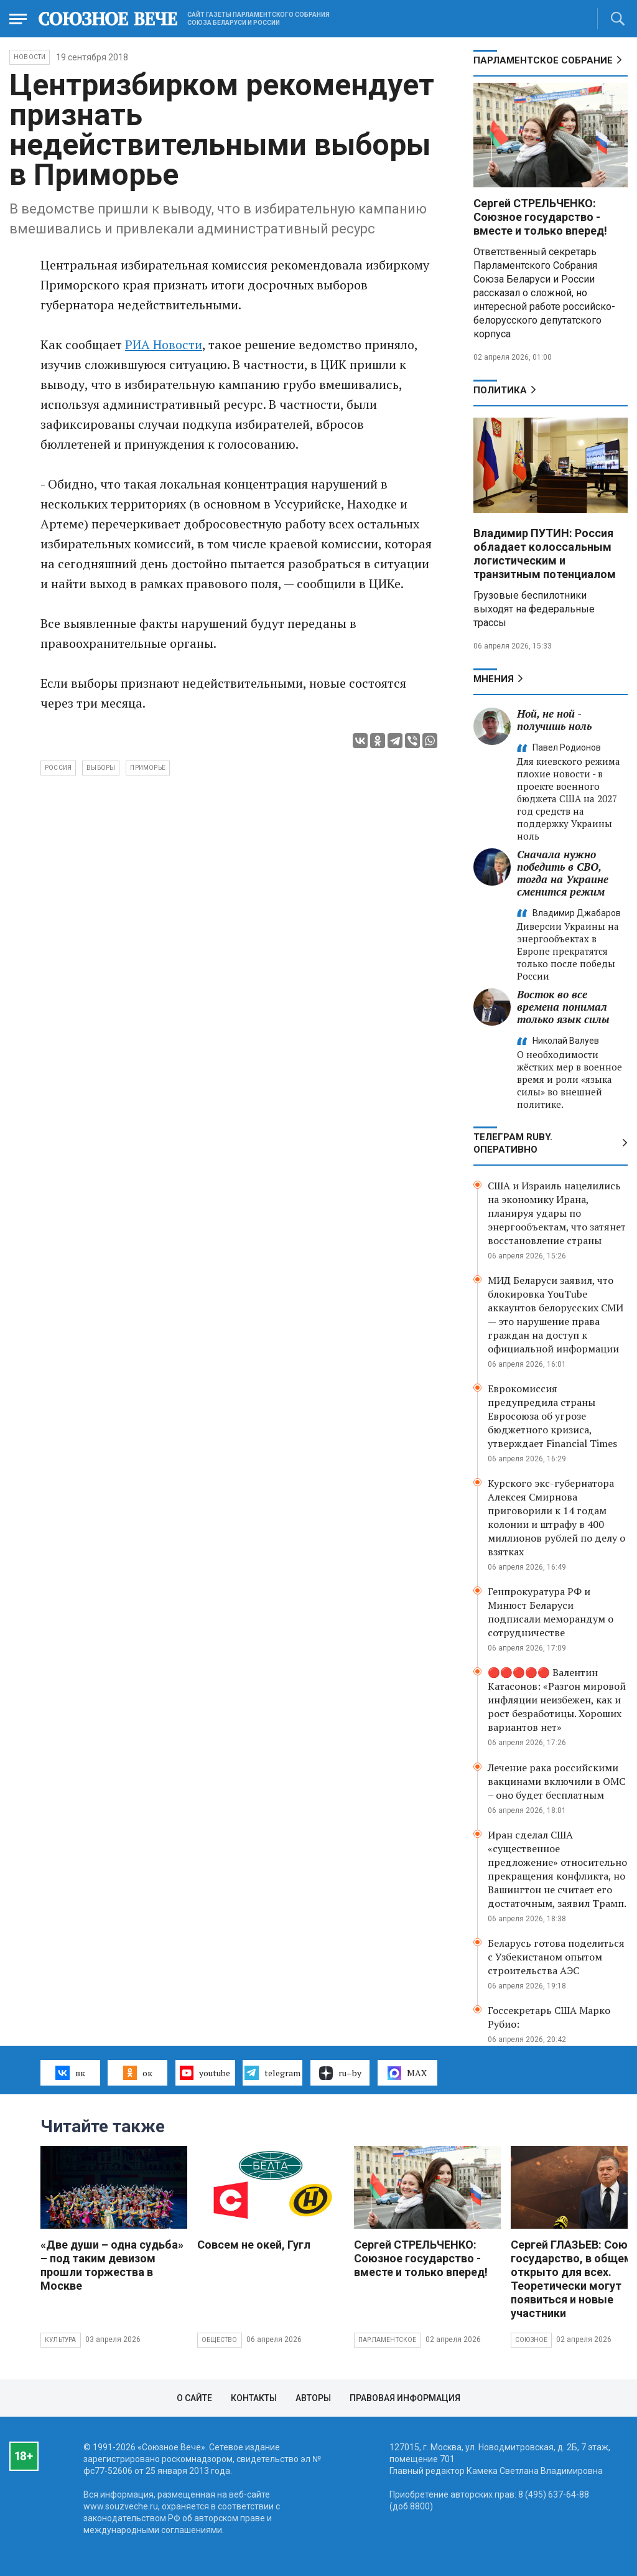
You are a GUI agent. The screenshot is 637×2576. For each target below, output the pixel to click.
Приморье (147, 767)
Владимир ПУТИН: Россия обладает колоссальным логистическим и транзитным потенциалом (544, 554)
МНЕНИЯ (493, 679)
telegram (272, 2072)
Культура (61, 2339)
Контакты (254, 2398)
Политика (500, 390)
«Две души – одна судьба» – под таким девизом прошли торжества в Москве (112, 2265)
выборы (100, 767)
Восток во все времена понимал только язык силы (563, 1006)
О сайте (194, 2398)
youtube (205, 2072)
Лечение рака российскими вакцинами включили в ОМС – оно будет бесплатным (556, 1781)
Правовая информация (405, 2398)
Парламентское (387, 2339)
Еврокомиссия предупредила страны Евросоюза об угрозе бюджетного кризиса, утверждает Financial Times (552, 1416)
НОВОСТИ (29, 57)
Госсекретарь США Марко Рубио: (549, 2017)
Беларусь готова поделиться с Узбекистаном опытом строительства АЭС (556, 1956)
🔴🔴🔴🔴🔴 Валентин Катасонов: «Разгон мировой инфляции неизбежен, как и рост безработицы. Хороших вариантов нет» (557, 1699)
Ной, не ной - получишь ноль (554, 719)
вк (70, 2072)
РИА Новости (163, 344)
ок (137, 2072)
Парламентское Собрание (543, 60)
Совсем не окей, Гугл (253, 2244)
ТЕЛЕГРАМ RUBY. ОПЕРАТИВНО (512, 1143)
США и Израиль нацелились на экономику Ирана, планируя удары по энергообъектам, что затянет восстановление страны (557, 1213)
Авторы (313, 2398)
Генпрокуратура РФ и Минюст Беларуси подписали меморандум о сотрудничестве (550, 1612)
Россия (58, 767)
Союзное (531, 2339)
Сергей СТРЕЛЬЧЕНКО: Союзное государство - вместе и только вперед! (540, 217)
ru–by (340, 2073)
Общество (220, 2339)
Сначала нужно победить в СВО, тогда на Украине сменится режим (562, 873)
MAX (407, 2073)
